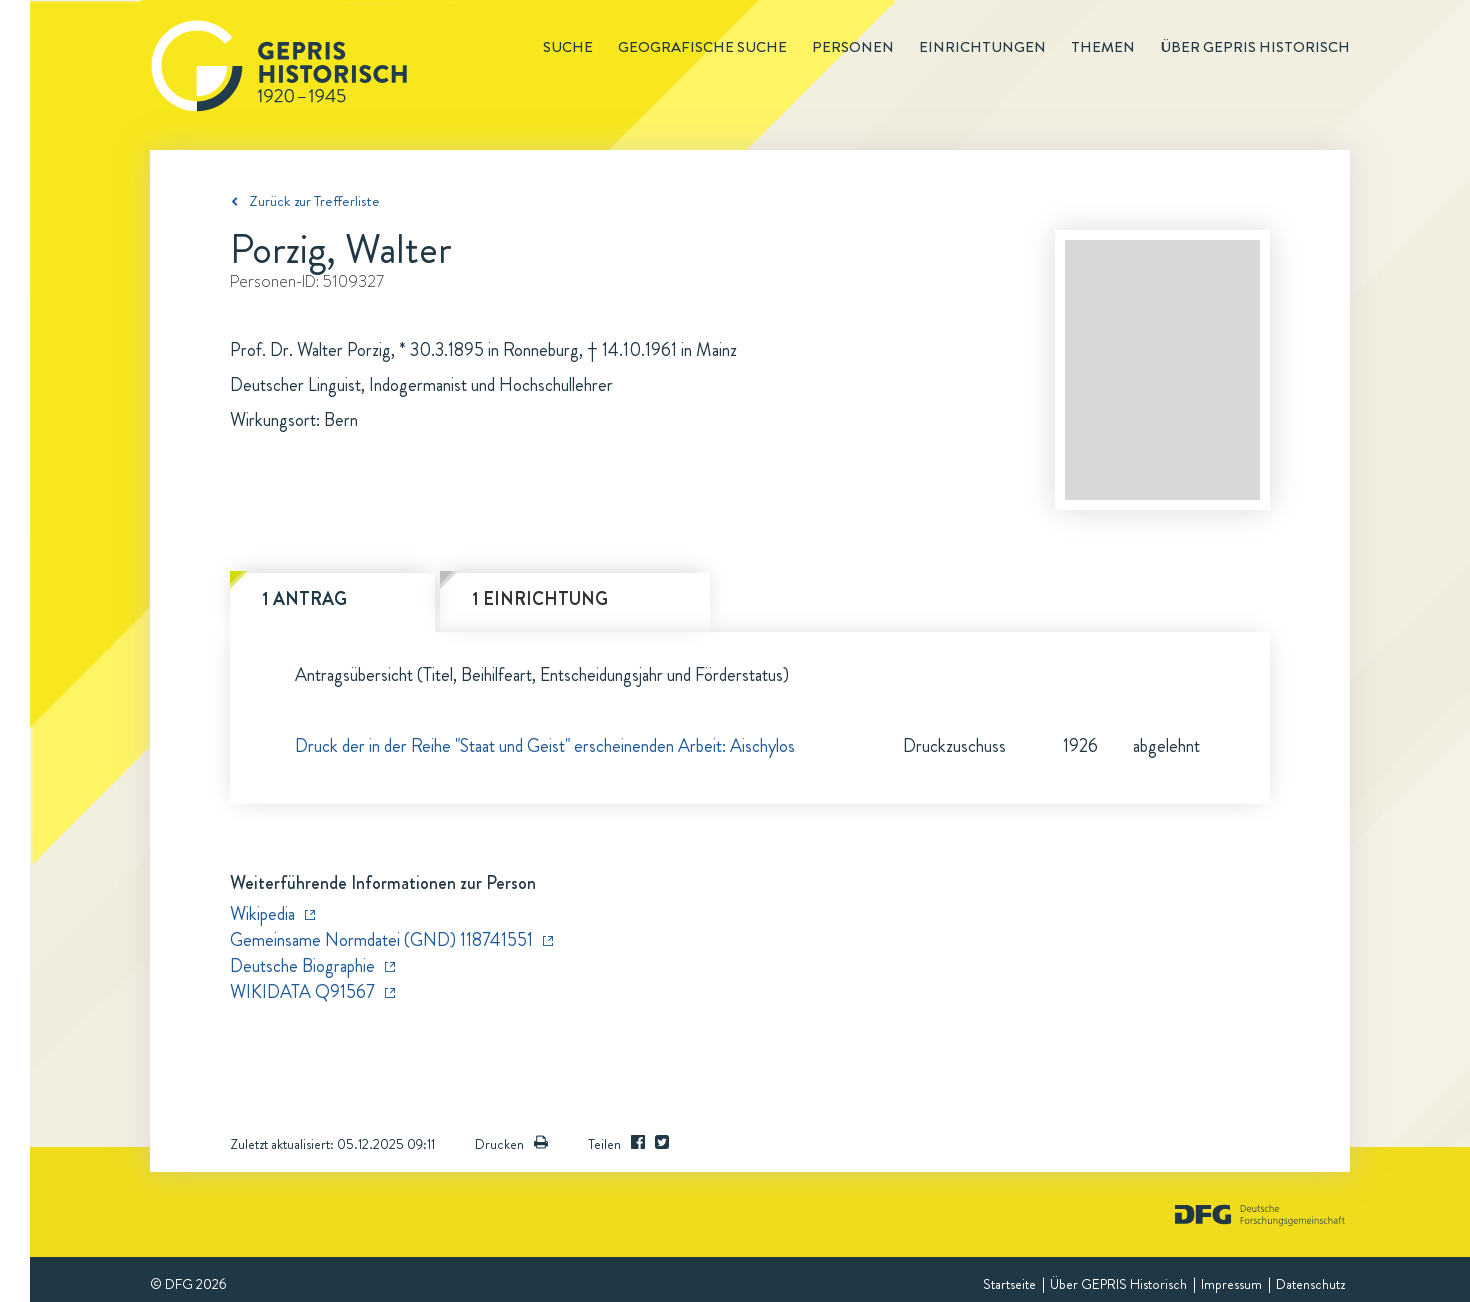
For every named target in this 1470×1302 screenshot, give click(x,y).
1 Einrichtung (540, 599)
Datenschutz (1310, 1284)
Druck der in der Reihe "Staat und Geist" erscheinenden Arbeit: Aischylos (545, 746)
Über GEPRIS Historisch (1118, 1284)
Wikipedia (262, 914)
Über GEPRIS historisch (1255, 47)
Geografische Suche (702, 47)
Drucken (511, 1144)
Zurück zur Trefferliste (314, 201)
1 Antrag (304, 599)
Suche (568, 47)
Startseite (1009, 1284)
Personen (853, 47)
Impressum (1231, 1284)
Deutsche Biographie (302, 966)
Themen (1103, 47)
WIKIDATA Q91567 (302, 992)
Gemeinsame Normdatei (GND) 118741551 (381, 940)
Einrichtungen (982, 47)
